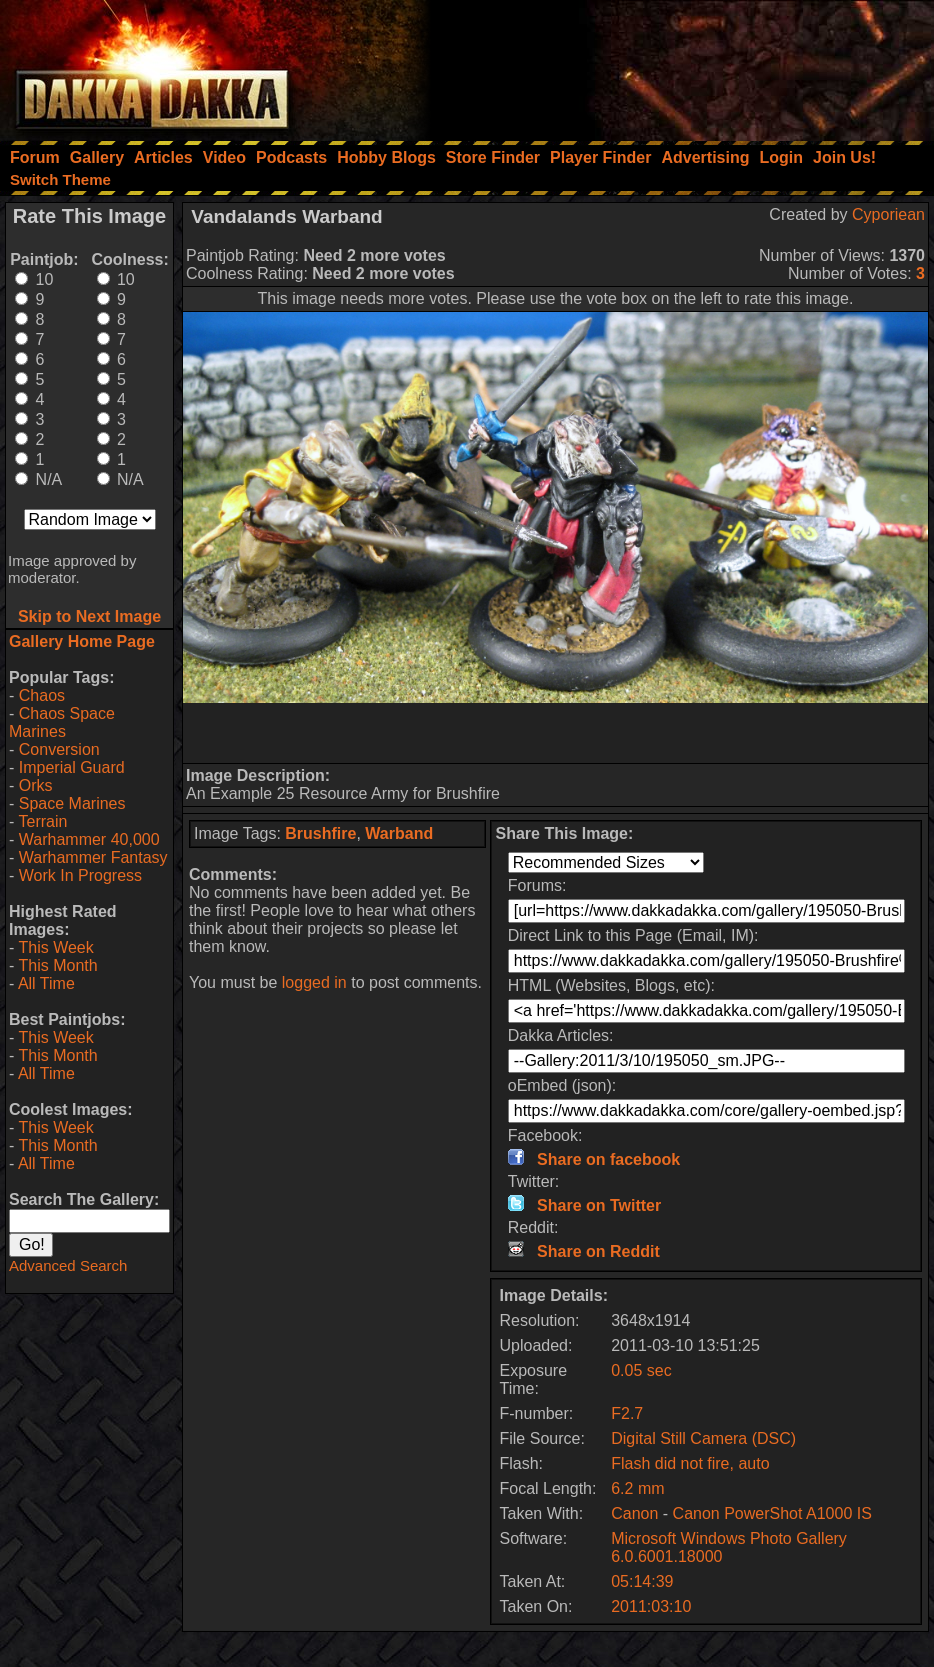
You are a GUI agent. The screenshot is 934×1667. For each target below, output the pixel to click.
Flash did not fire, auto (690, 1463)
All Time (46, 983)
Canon (634, 1513)
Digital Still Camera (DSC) (703, 1438)
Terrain (42, 821)
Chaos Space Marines (62, 722)
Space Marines (72, 803)
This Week (55, 947)
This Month (57, 965)
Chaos (42, 695)
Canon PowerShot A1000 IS (772, 1513)
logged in (314, 982)
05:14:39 (642, 1581)
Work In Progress (80, 875)
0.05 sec (641, 1370)
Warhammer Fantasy (93, 857)
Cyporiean (888, 214)
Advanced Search (68, 1265)
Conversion (59, 749)
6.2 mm (637, 1488)
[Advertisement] (665, 65)
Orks (36, 785)
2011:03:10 (651, 1606)
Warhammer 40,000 (89, 839)
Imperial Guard (72, 767)
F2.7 (627, 1413)
